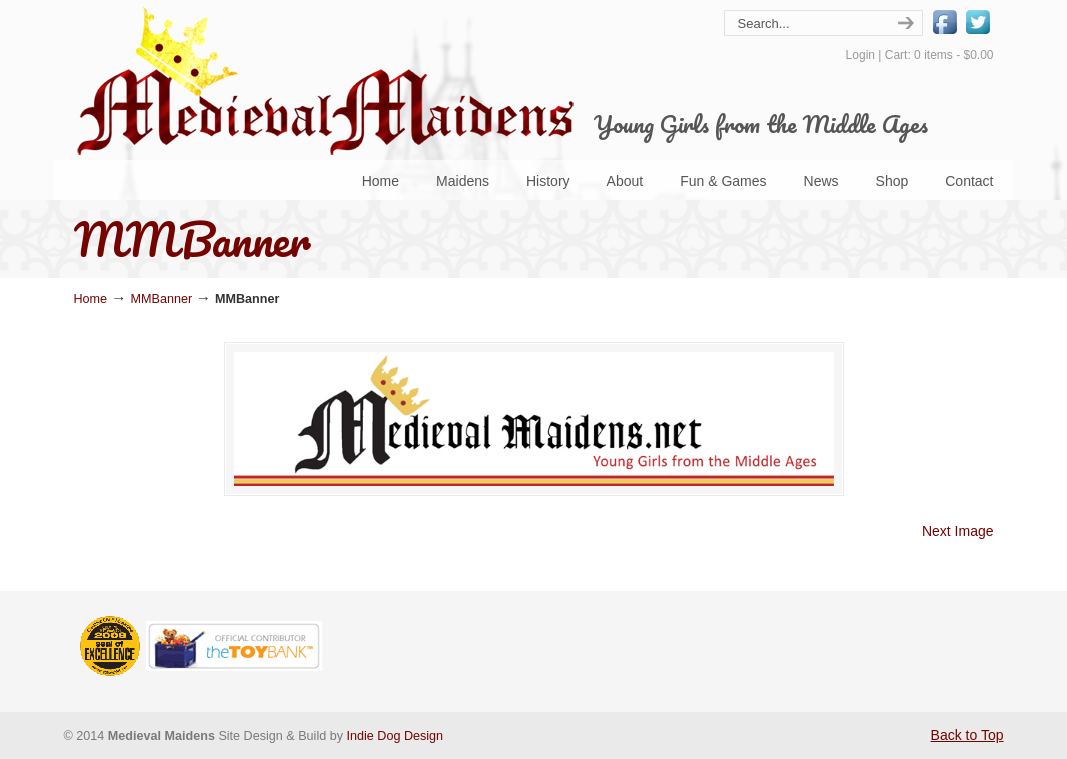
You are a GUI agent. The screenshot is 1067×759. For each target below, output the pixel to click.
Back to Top (967, 735)
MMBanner (162, 299)
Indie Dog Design (395, 736)
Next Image (958, 531)
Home (91, 299)
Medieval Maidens (324, 80)
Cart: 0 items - (939, 55)
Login (860, 55)
